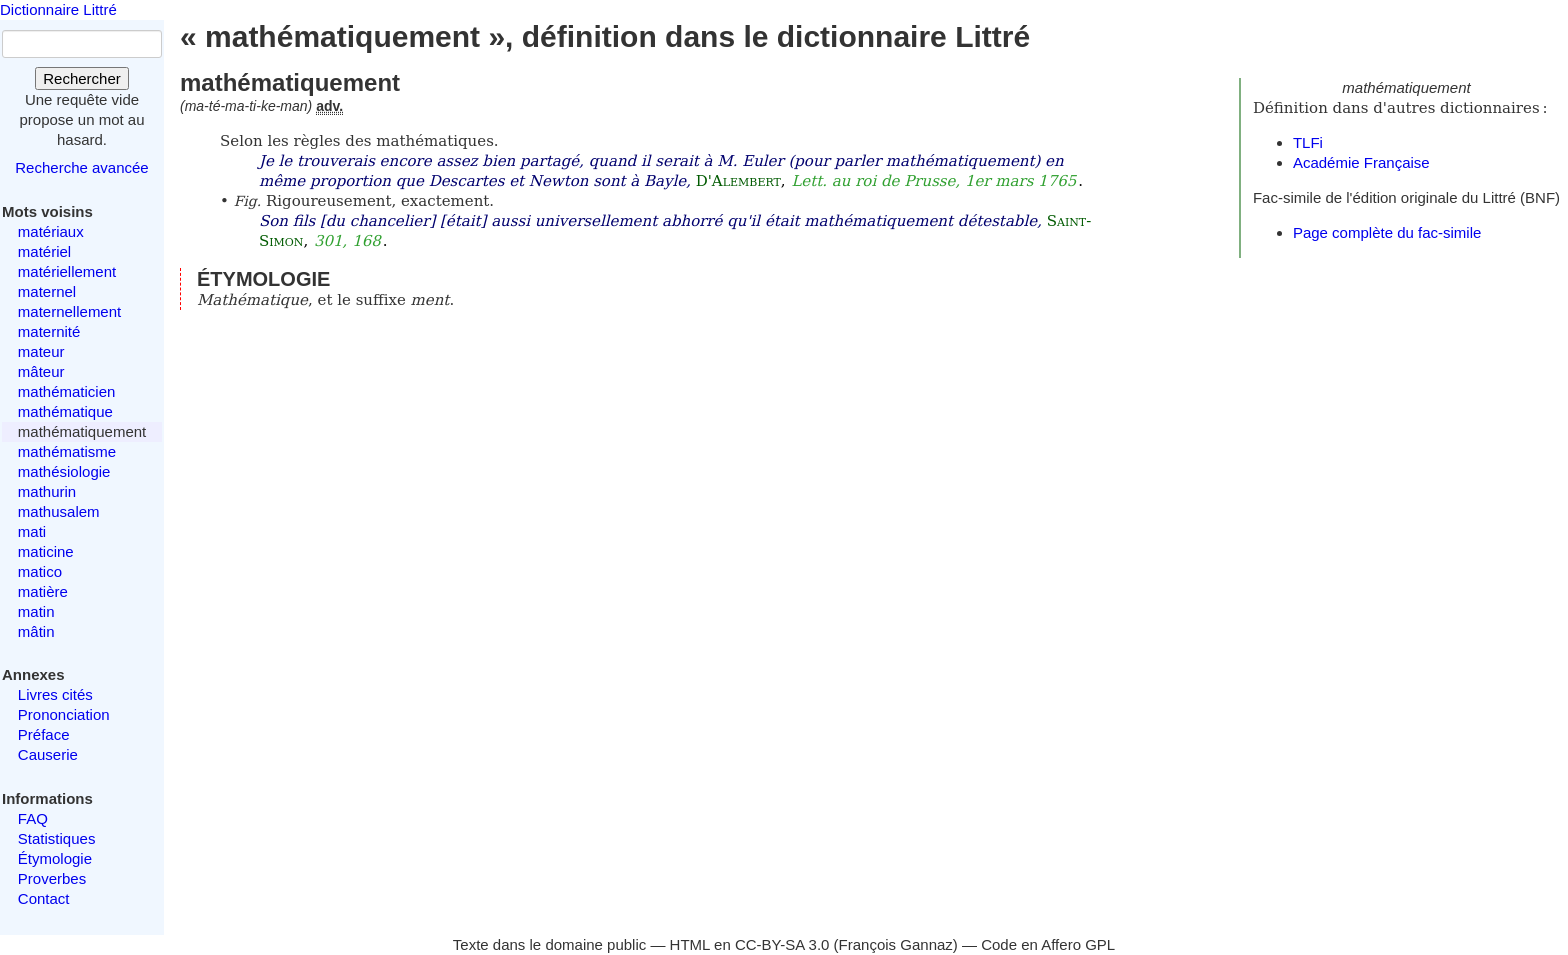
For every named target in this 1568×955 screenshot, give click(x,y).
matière (43, 591)
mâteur (41, 371)
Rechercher (82, 78)
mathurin (47, 491)
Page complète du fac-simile (1387, 232)
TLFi (1308, 142)
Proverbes (52, 878)
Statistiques (57, 838)
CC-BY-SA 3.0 (782, 944)
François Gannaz (896, 944)
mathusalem (59, 511)
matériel (44, 251)
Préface (44, 734)
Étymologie (55, 858)
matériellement (67, 271)
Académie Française (1361, 162)
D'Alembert (738, 181)
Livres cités (55, 694)
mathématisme (67, 451)
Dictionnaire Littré (58, 9)
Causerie (48, 754)
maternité (49, 331)
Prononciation (64, 714)
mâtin (36, 631)
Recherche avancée (81, 167)
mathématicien (67, 391)
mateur (41, 351)
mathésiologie (64, 471)
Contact (44, 898)
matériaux (51, 231)
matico (40, 571)
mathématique (65, 411)
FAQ (33, 818)
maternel (47, 291)
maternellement (69, 311)
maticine (46, 551)
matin (36, 611)
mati (32, 531)
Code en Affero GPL (1048, 944)
